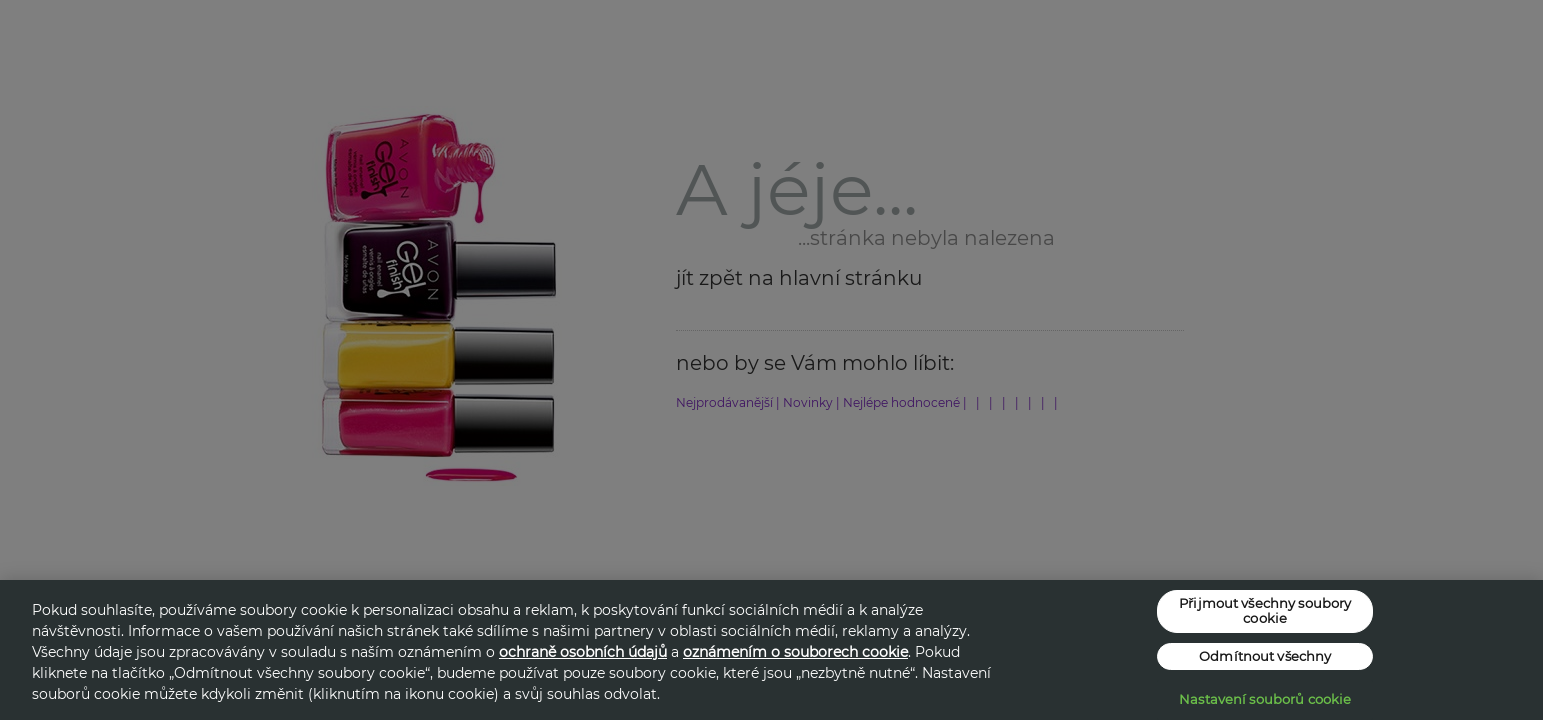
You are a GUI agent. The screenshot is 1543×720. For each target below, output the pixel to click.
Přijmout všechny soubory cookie (1265, 611)
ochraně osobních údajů (583, 652)
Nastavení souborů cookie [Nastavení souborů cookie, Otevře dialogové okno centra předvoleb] (1265, 699)
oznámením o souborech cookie (795, 652)
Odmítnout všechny (1265, 656)
